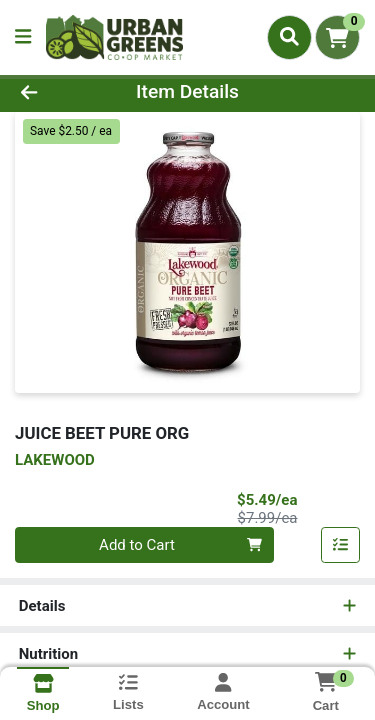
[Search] (289, 37)
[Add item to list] (341, 545)
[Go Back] (58, 92)
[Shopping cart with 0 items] (337, 37)
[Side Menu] (23, 37)
